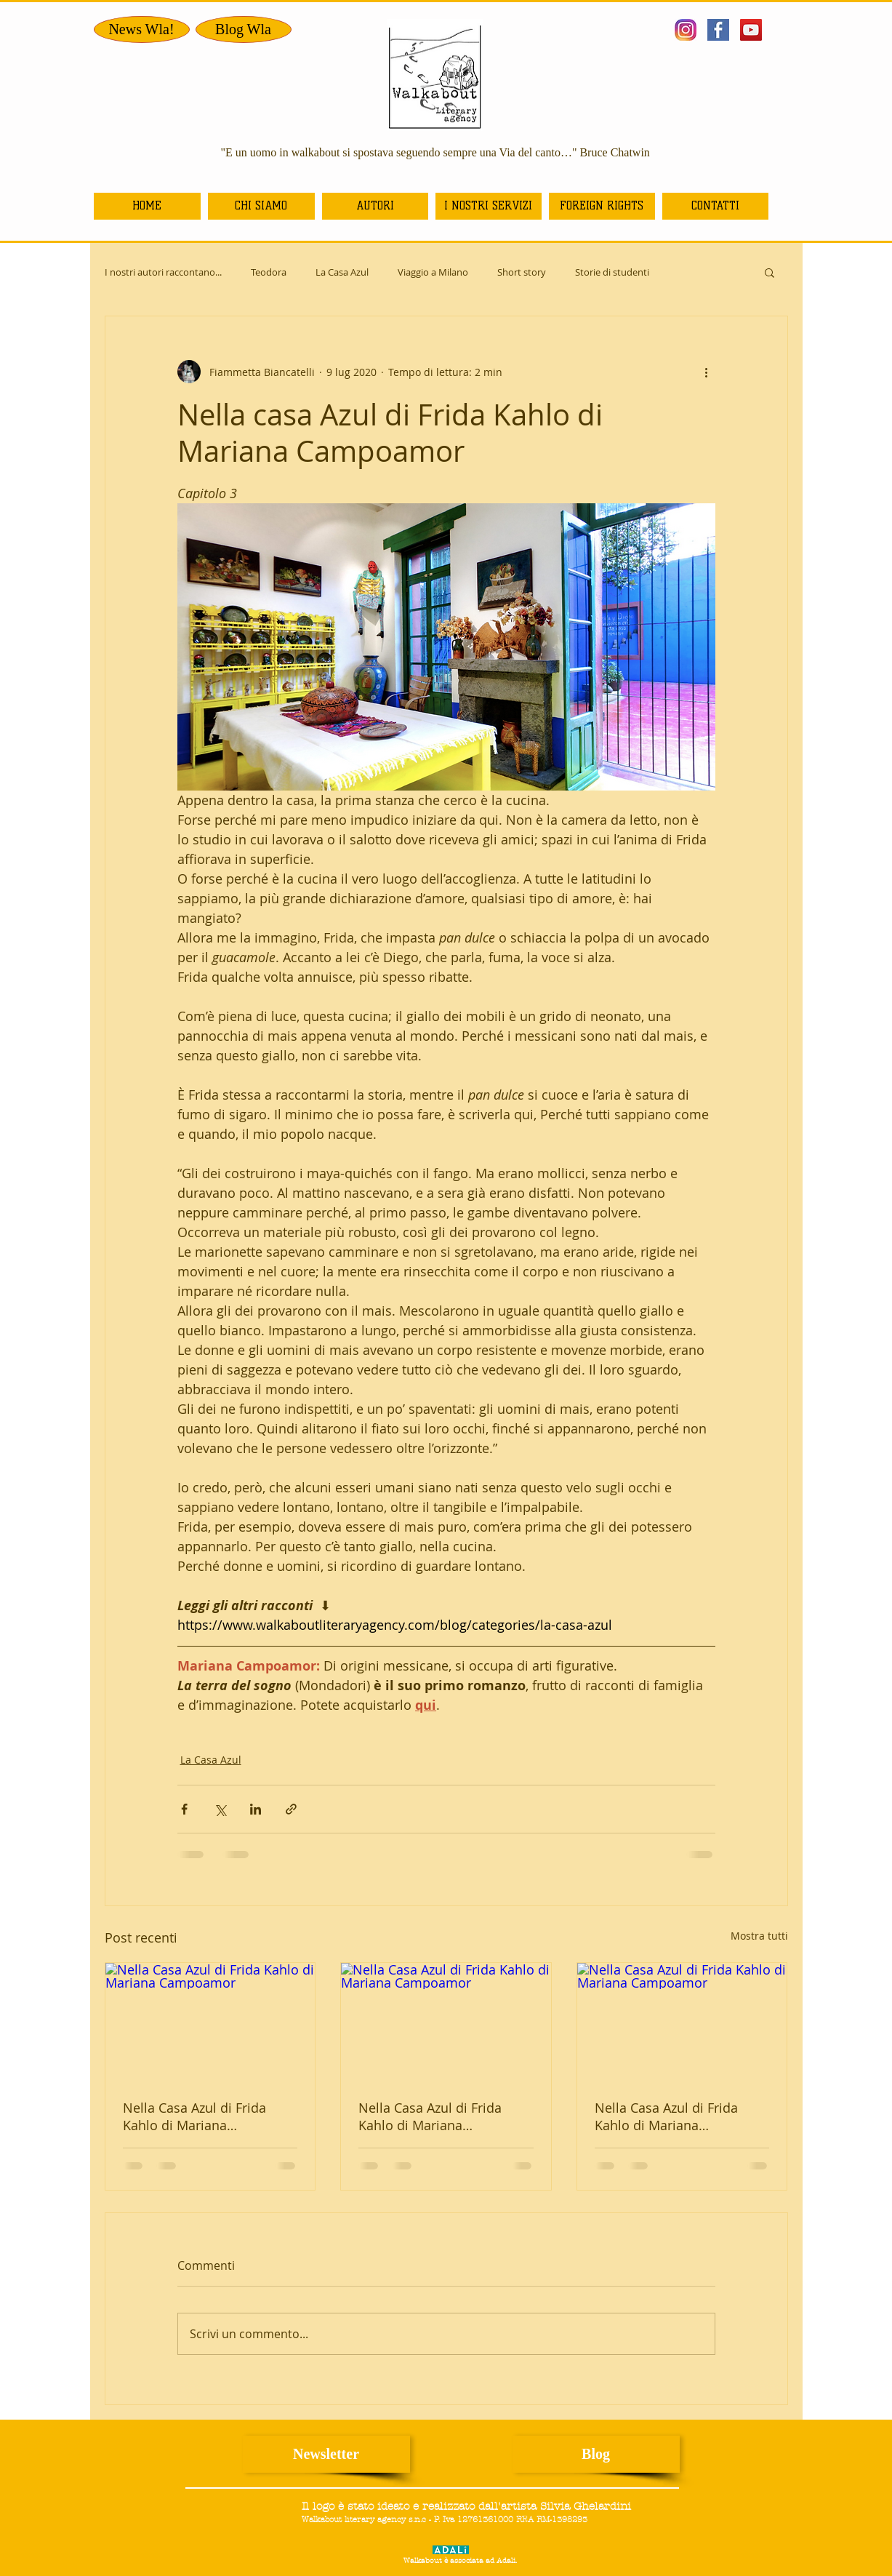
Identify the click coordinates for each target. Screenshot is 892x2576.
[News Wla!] (142, 29)
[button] (769, 272)
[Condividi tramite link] (291, 1809)
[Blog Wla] (244, 29)
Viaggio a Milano (433, 272)
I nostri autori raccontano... (163, 272)
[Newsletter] (326, 2454)
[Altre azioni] (706, 371)
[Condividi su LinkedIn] (255, 1809)
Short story (521, 272)
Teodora (268, 272)
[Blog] (596, 2454)
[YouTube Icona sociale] (751, 30)
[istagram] (685, 30)
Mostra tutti (759, 1936)
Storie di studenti (612, 272)
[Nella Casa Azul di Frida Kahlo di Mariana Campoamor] (210, 2022)
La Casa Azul (342, 272)
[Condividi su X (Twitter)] (220, 1809)
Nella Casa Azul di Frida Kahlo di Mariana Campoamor (194, 2116)
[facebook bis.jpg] (718, 30)
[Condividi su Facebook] (184, 1809)
